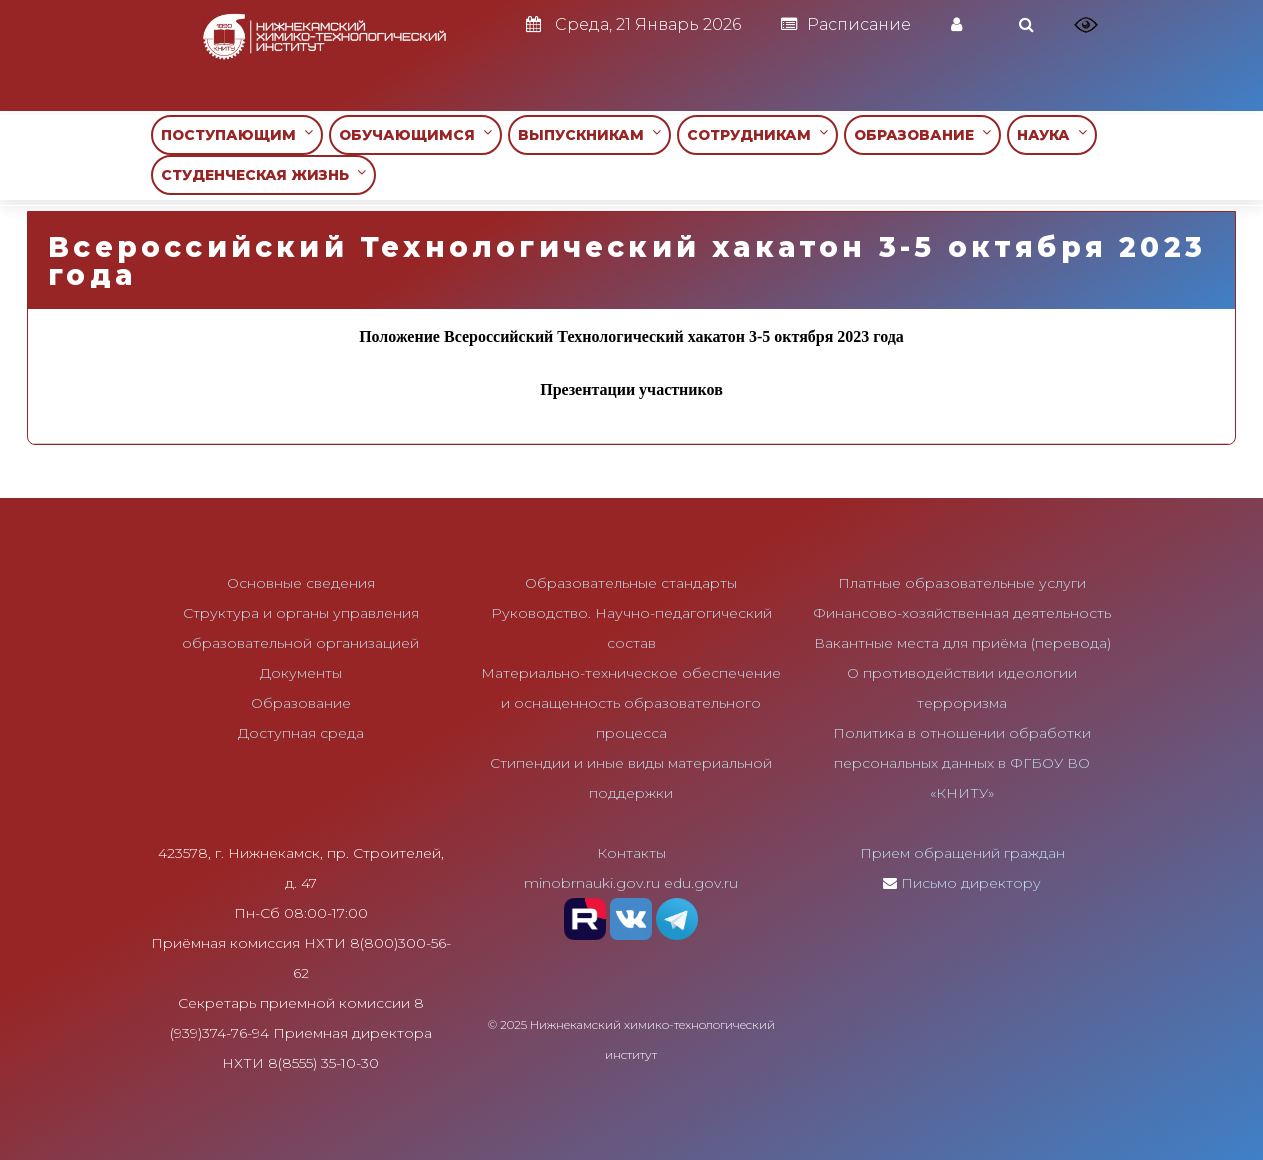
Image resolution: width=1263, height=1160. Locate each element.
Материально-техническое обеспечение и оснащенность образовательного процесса (631, 703)
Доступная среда (301, 733)
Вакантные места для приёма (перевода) (962, 643)
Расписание (846, 24)
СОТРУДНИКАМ (757, 134)
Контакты (631, 853)
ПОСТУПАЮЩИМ (237, 134)
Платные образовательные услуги (962, 583)
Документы (301, 673)
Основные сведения (301, 583)
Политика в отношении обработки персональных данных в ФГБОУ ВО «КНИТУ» (962, 763)
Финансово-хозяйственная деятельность (962, 613)
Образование (301, 703)
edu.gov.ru (701, 883)
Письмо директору (971, 883)
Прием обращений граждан (962, 853)
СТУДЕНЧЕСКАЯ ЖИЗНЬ (263, 174)
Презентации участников (631, 389)
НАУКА (1052, 134)
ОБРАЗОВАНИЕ (922, 134)
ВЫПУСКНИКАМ (589, 134)
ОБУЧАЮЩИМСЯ (415, 134)
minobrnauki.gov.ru (592, 883)
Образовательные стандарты (631, 583)
